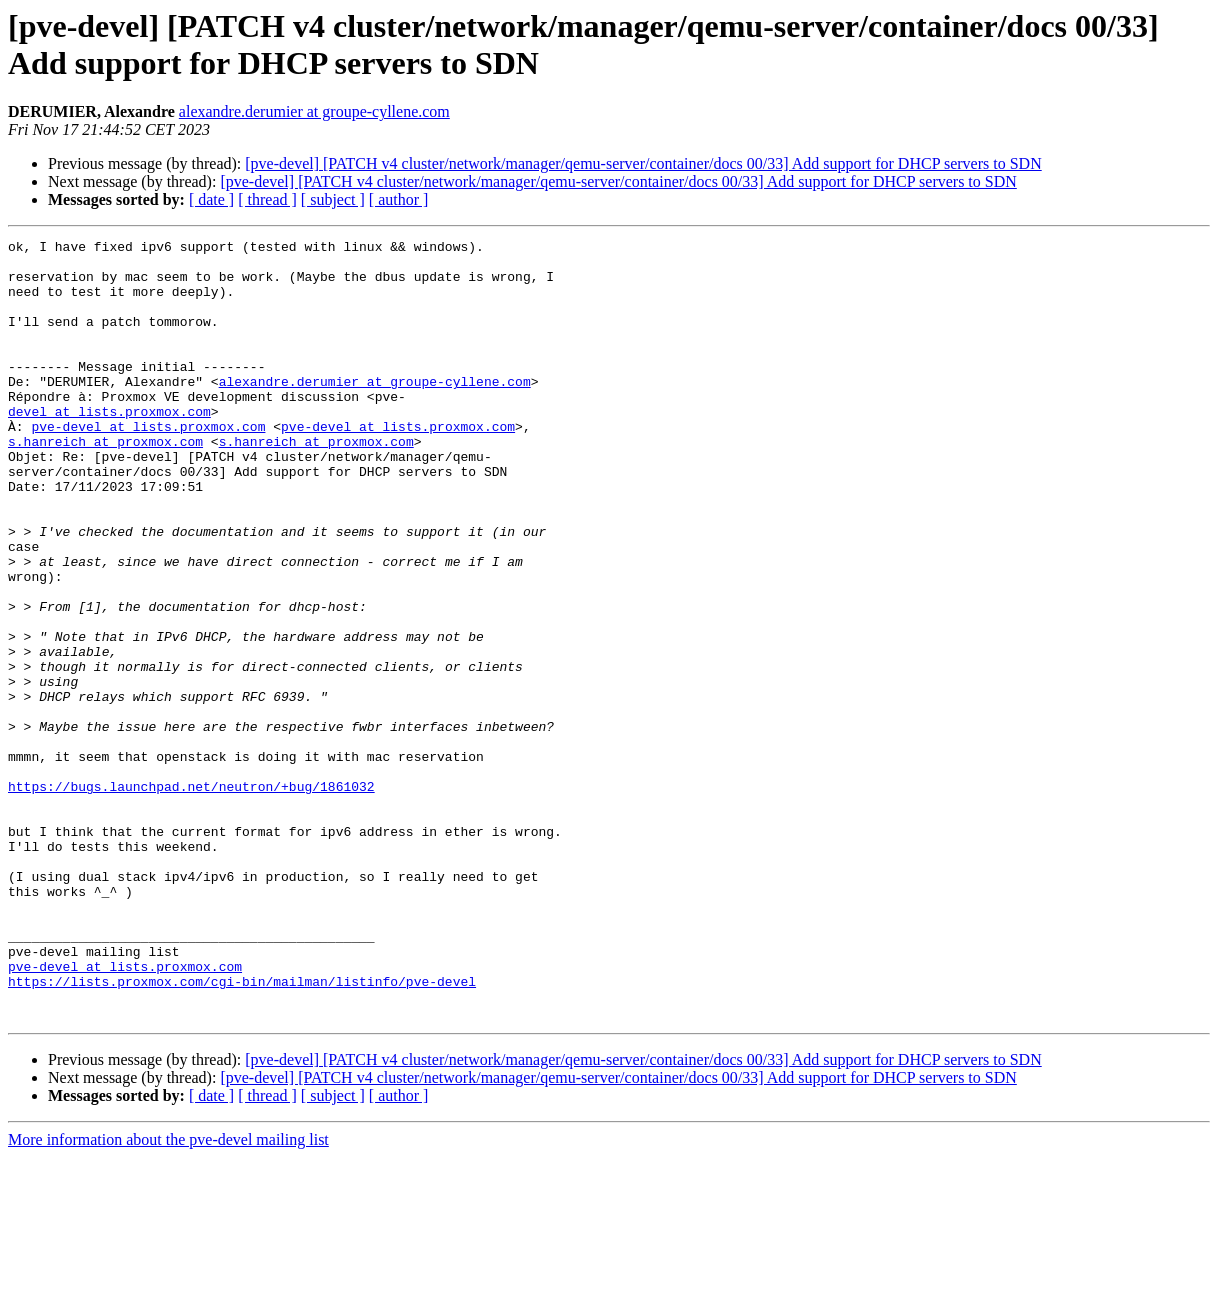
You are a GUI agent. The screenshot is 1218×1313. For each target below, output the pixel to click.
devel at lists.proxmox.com (109, 447)
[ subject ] (333, 199)
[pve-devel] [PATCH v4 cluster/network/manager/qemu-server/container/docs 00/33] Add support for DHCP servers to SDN (643, 163)
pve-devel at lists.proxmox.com (148, 465)
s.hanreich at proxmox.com (105, 483)
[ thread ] (267, 199)
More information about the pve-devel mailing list (168, 1295)
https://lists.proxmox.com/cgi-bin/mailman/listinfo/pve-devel (242, 1131)
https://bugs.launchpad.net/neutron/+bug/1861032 (191, 897)
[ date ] (211, 199)
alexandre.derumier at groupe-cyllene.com (314, 111)
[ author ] (399, 199)
